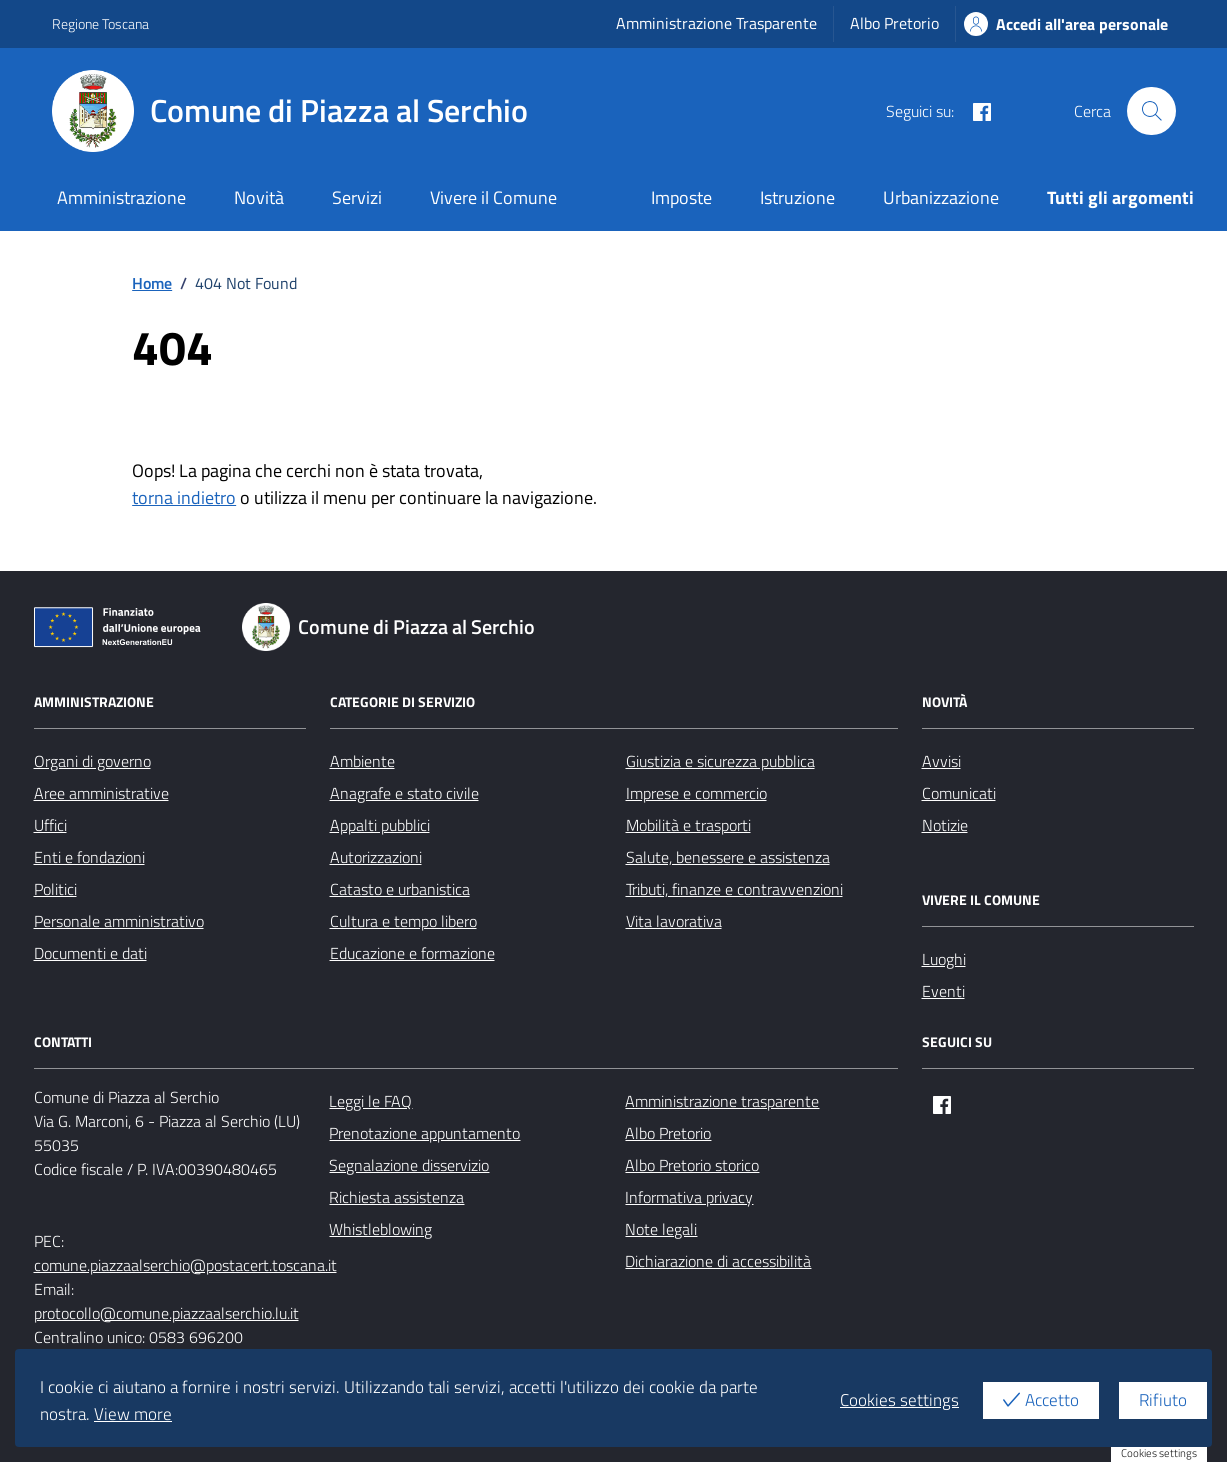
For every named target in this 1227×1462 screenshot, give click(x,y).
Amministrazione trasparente (722, 1101)
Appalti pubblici (380, 825)
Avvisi (941, 761)
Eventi (943, 991)
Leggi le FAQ (370, 1101)
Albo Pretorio (894, 23)
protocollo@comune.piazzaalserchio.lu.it (166, 1313)
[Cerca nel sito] (1151, 111)
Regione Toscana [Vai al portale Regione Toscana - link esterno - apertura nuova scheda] (100, 23)
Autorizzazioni (376, 857)
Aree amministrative (101, 793)
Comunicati (959, 793)
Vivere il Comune (493, 197)
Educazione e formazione (412, 953)
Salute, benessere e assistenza (728, 857)
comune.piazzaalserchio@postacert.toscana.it (185, 1265)
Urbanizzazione (941, 197)
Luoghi (944, 959)
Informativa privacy (689, 1197)
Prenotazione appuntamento (424, 1133)
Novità (259, 197)
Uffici (50, 825)
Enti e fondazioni (89, 857)
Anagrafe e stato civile (404, 793)
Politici (55, 889)
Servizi (357, 197)
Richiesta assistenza (396, 1197)
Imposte (681, 197)
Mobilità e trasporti (688, 825)
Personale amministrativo (119, 921)
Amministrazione (121, 197)
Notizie (945, 825)
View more (133, 1414)
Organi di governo (92, 761)
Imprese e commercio (696, 793)
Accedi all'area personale (1066, 24)
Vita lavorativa (674, 921)
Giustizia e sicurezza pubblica (720, 761)
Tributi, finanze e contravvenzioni (734, 889)
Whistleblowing (380, 1229)
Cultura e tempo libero (403, 921)
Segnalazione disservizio (409, 1165)
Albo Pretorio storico (692, 1165)
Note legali (661, 1229)
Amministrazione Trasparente (716, 23)
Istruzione (797, 197)
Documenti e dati (90, 953)
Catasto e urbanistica (400, 889)
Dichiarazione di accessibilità (718, 1261)
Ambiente (362, 761)
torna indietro (184, 497)
